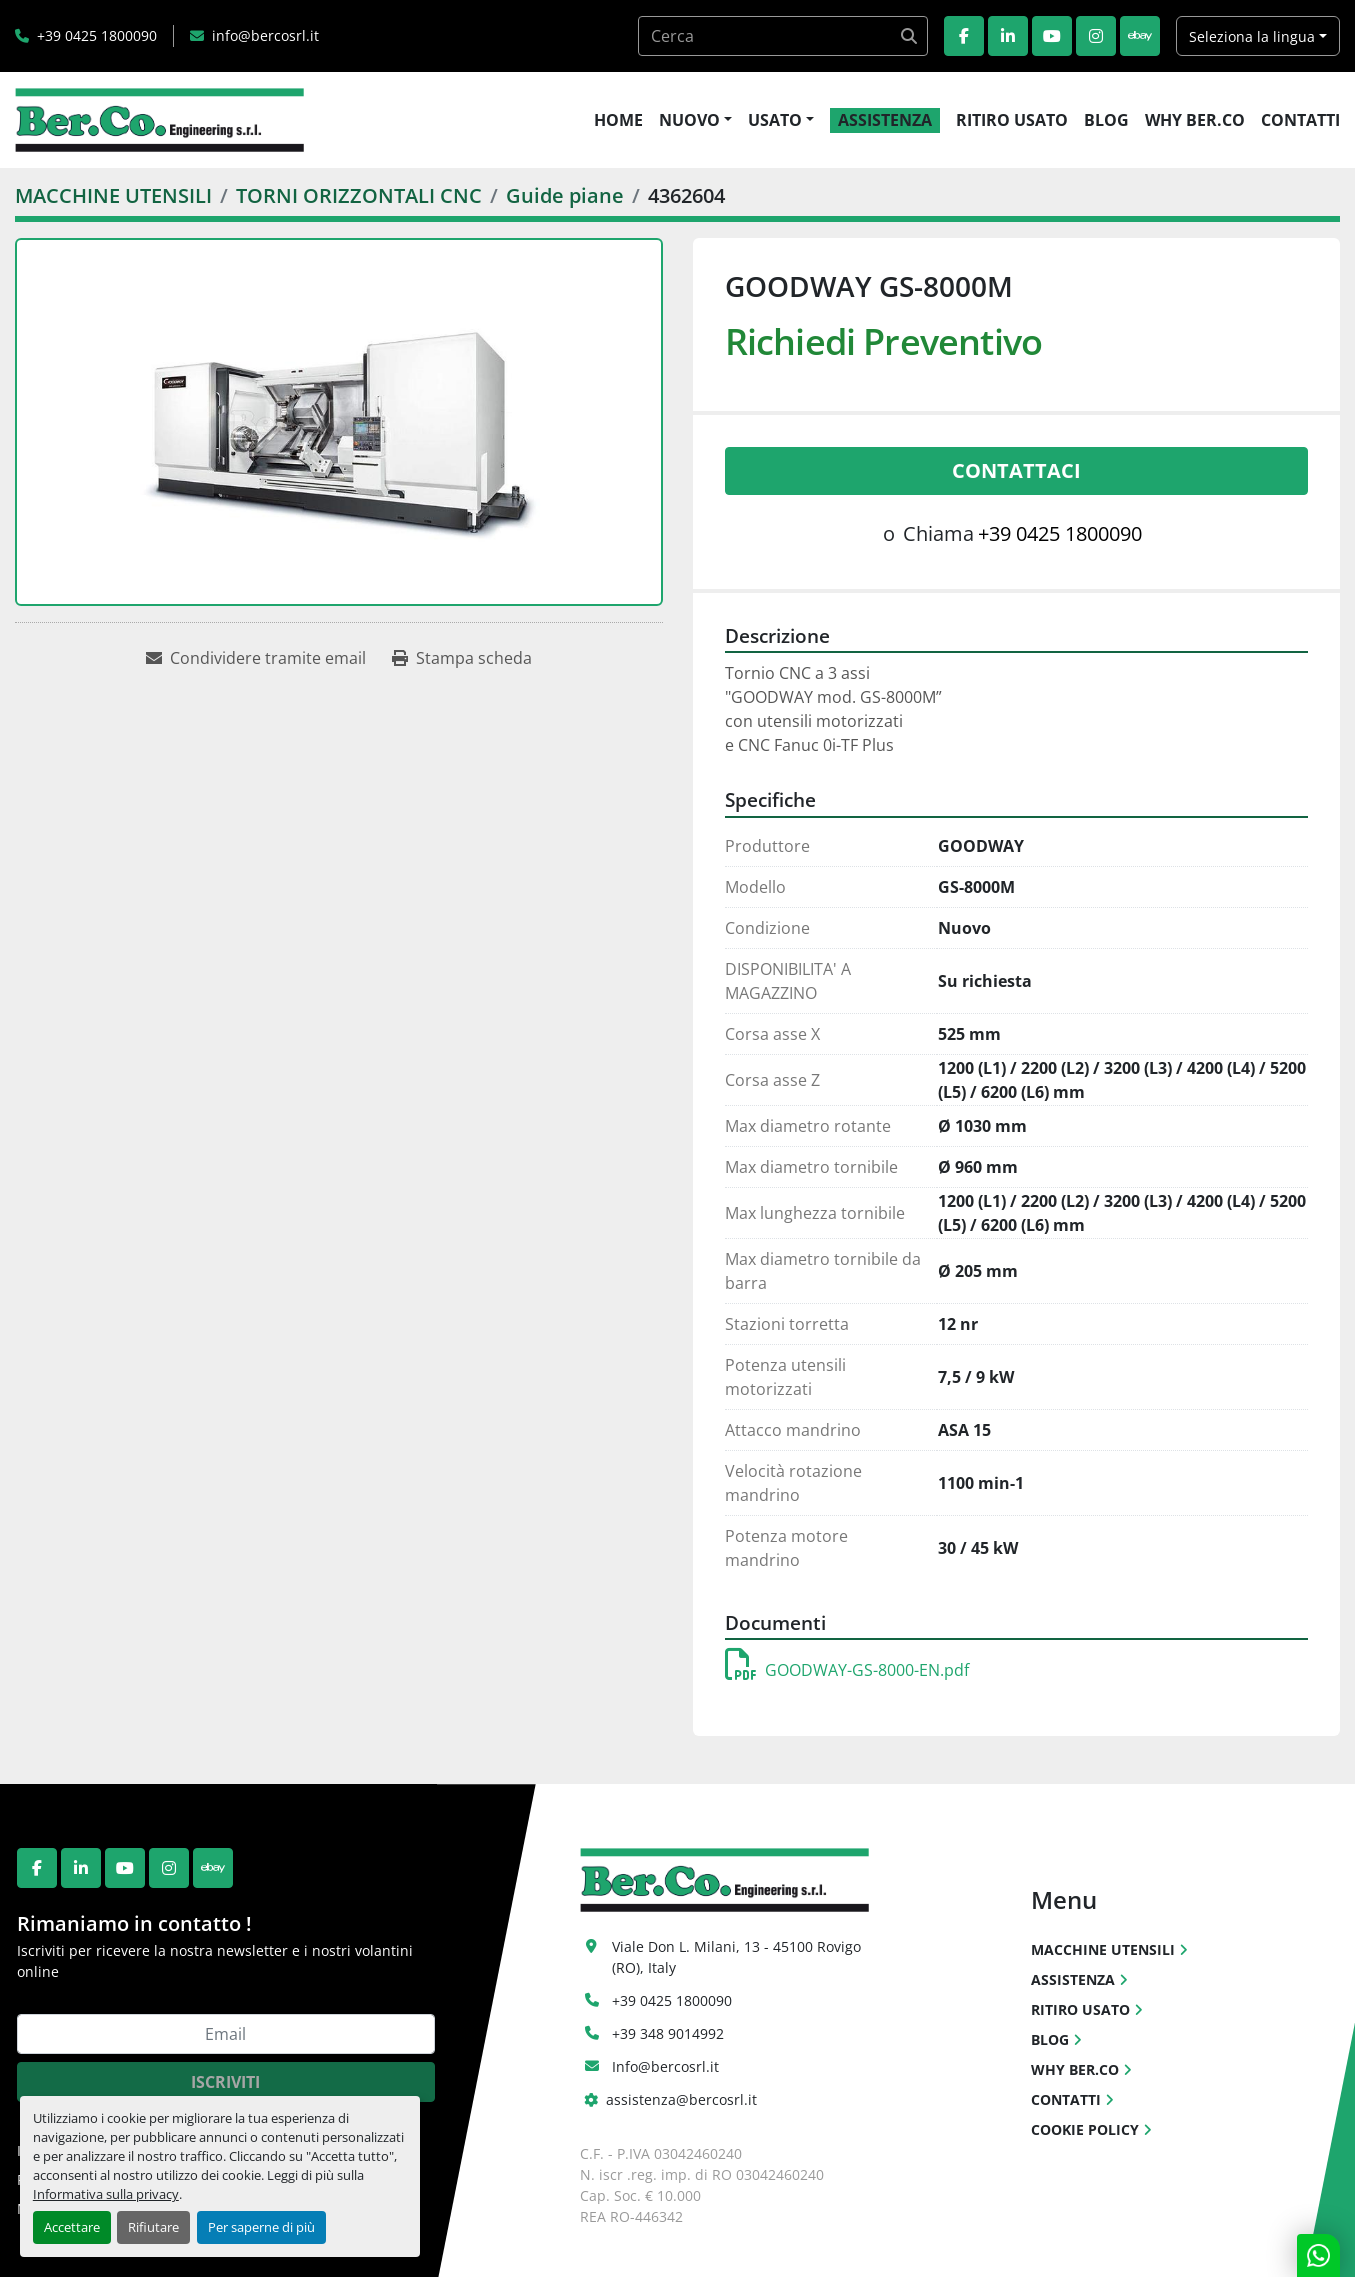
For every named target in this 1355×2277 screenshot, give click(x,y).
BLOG (1106, 120)
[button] (695, 120)
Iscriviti (225, 2082)
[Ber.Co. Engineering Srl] (724, 1878)
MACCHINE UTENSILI (1103, 1949)
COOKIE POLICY (1085, 2129)
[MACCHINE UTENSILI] (113, 195)
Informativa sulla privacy (106, 2194)
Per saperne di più (261, 2227)
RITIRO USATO (1012, 120)
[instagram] (1096, 36)
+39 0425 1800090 (97, 35)
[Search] (783, 36)
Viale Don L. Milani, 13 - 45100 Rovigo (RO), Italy (738, 1957)
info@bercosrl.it (265, 35)
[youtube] (1052, 36)
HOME (618, 120)
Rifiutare (153, 2227)
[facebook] (964, 36)
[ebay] (1140, 36)
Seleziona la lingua (1252, 36)
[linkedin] (1008, 36)
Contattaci (1016, 470)
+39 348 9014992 (668, 2033)
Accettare (72, 2227)
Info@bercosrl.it (665, 2066)
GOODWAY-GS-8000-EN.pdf (847, 1670)
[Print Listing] (462, 658)
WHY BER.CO (1195, 120)
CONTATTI (1300, 120)
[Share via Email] (256, 658)
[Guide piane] (565, 195)
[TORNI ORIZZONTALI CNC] (359, 195)
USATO (775, 120)
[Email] (226, 2034)
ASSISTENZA (885, 120)
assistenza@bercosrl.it (681, 2099)
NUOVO (689, 120)
